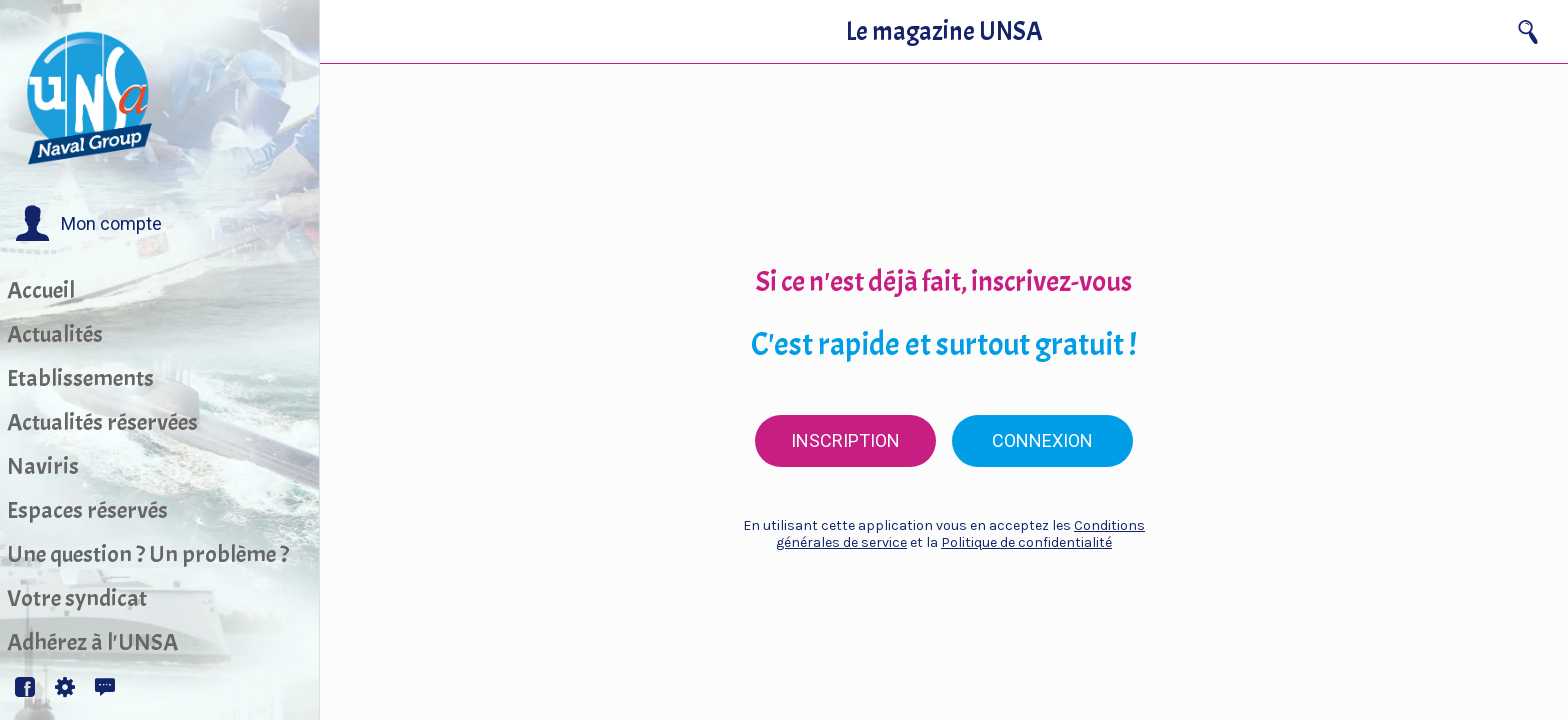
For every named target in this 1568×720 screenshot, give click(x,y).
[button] (88, 224)
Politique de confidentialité (1026, 542)
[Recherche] (1528, 32)
